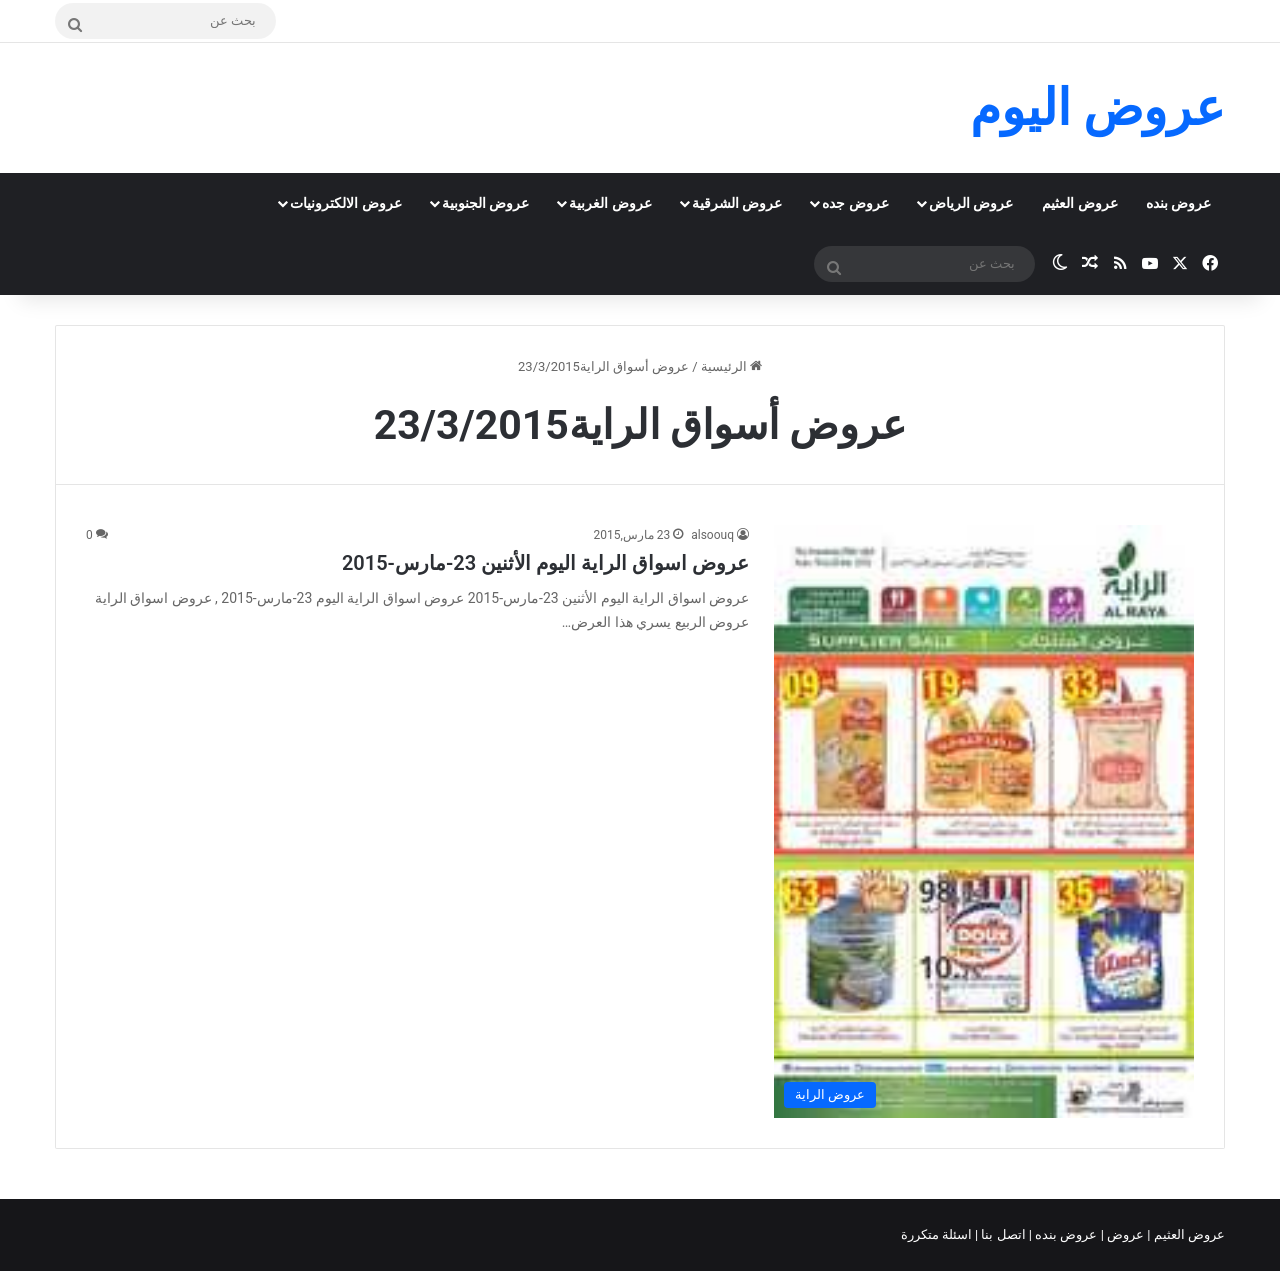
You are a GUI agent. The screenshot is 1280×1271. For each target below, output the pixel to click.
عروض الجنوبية (485, 203)
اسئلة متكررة (938, 1234)
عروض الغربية (610, 203)
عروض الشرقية (737, 203)
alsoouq (712, 535)
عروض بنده (1178, 203)
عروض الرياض (971, 203)
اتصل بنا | (1002, 1234)
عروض (1125, 1234)
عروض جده (855, 203)
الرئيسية (731, 366)
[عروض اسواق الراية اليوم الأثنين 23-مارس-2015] (984, 821)
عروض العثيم (1079, 203)
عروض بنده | (1065, 1234)
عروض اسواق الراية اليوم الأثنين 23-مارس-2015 (545, 563)
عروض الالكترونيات (345, 203)
